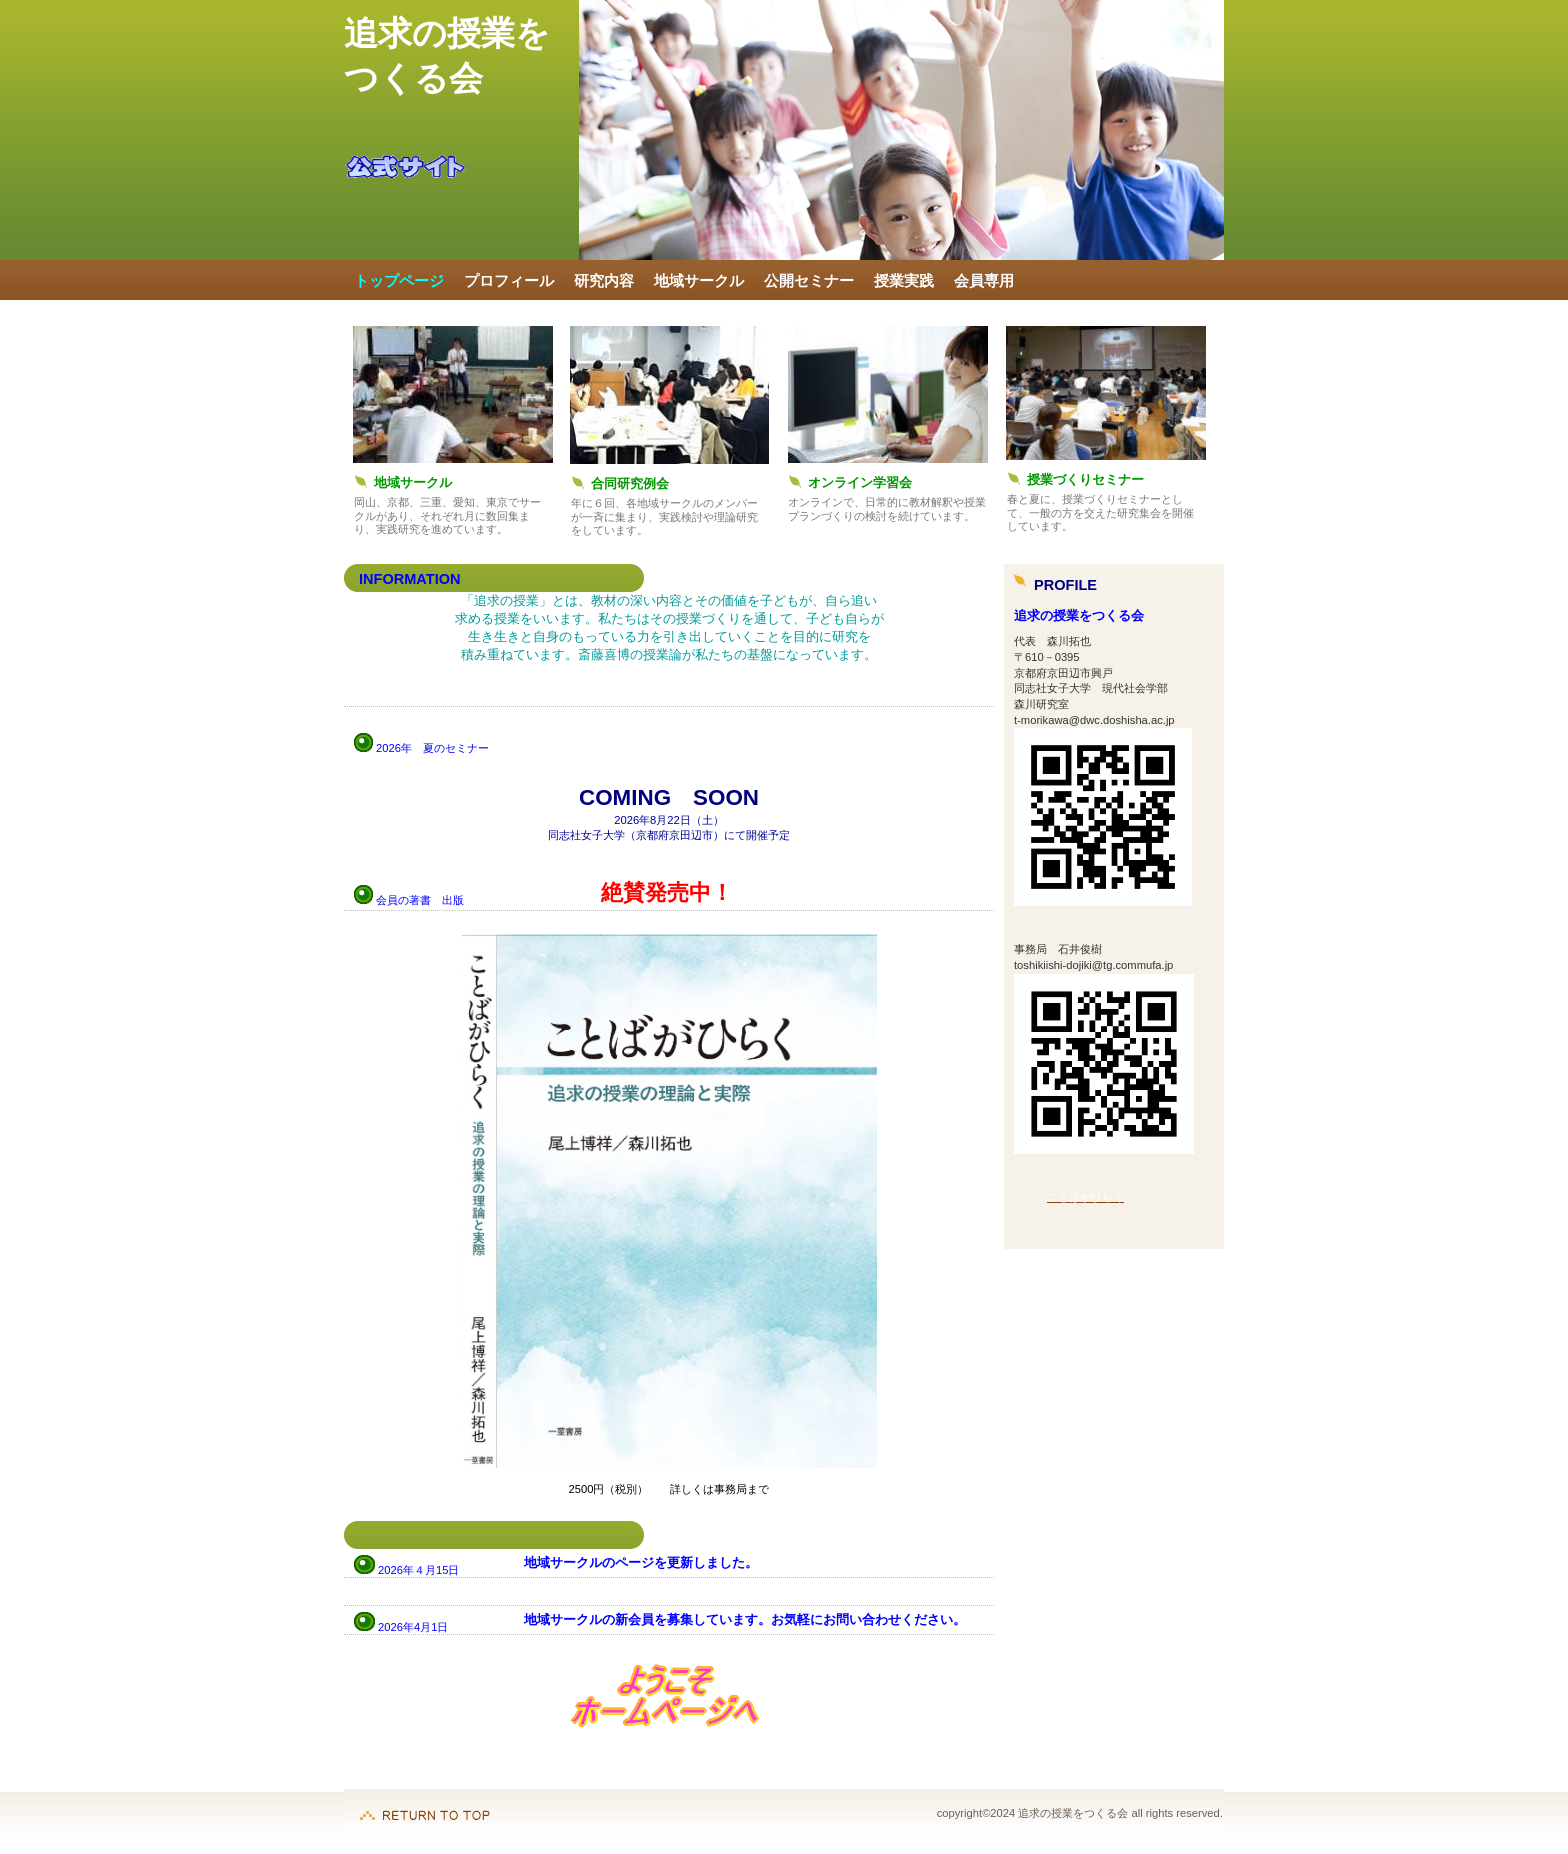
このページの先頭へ (425, 1805)
